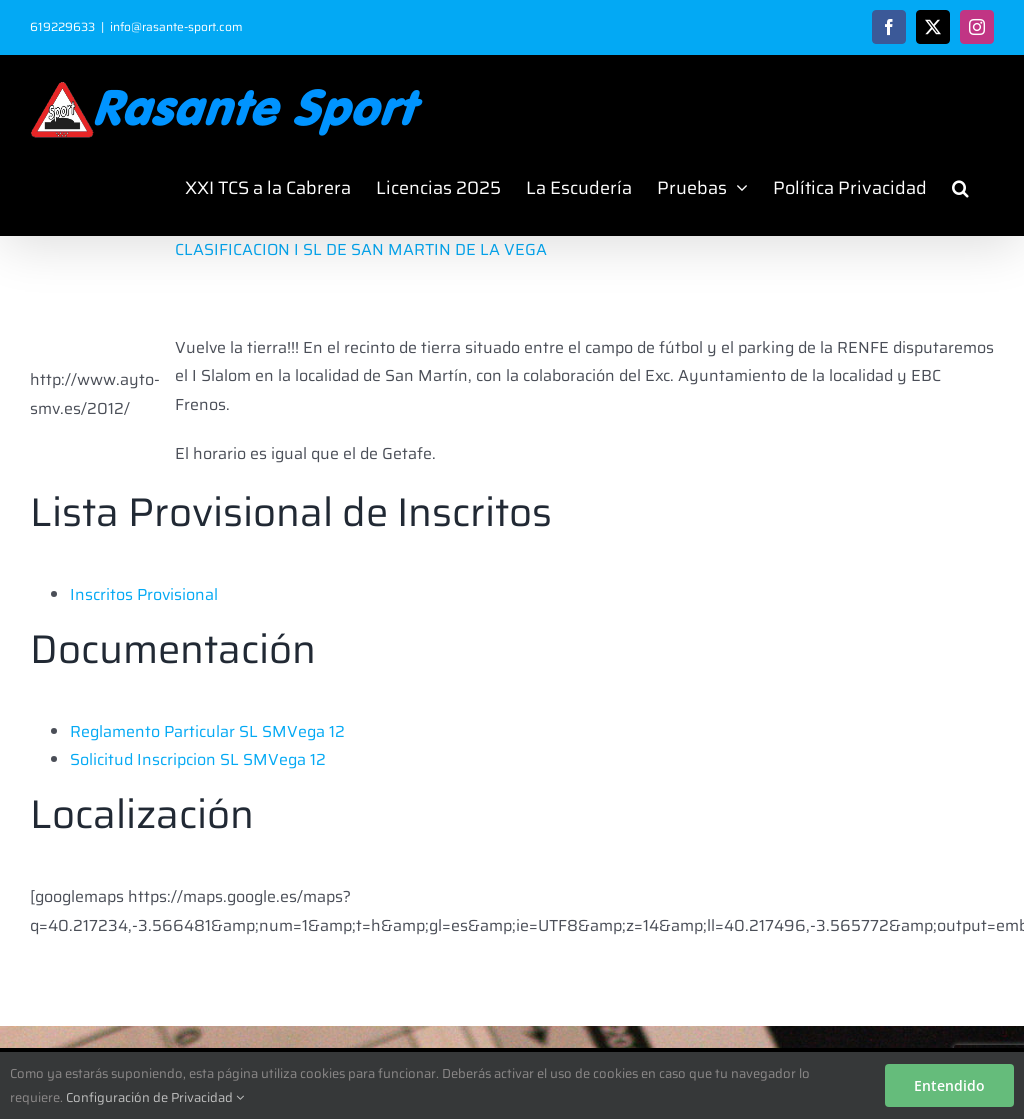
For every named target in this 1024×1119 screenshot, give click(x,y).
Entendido (949, 1085)
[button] (960, 187)
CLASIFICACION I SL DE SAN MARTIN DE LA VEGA (361, 249)
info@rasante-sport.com (176, 26)
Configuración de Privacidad (155, 1097)
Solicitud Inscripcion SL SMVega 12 (198, 759)
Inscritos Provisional (144, 594)
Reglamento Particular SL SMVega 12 (207, 731)
